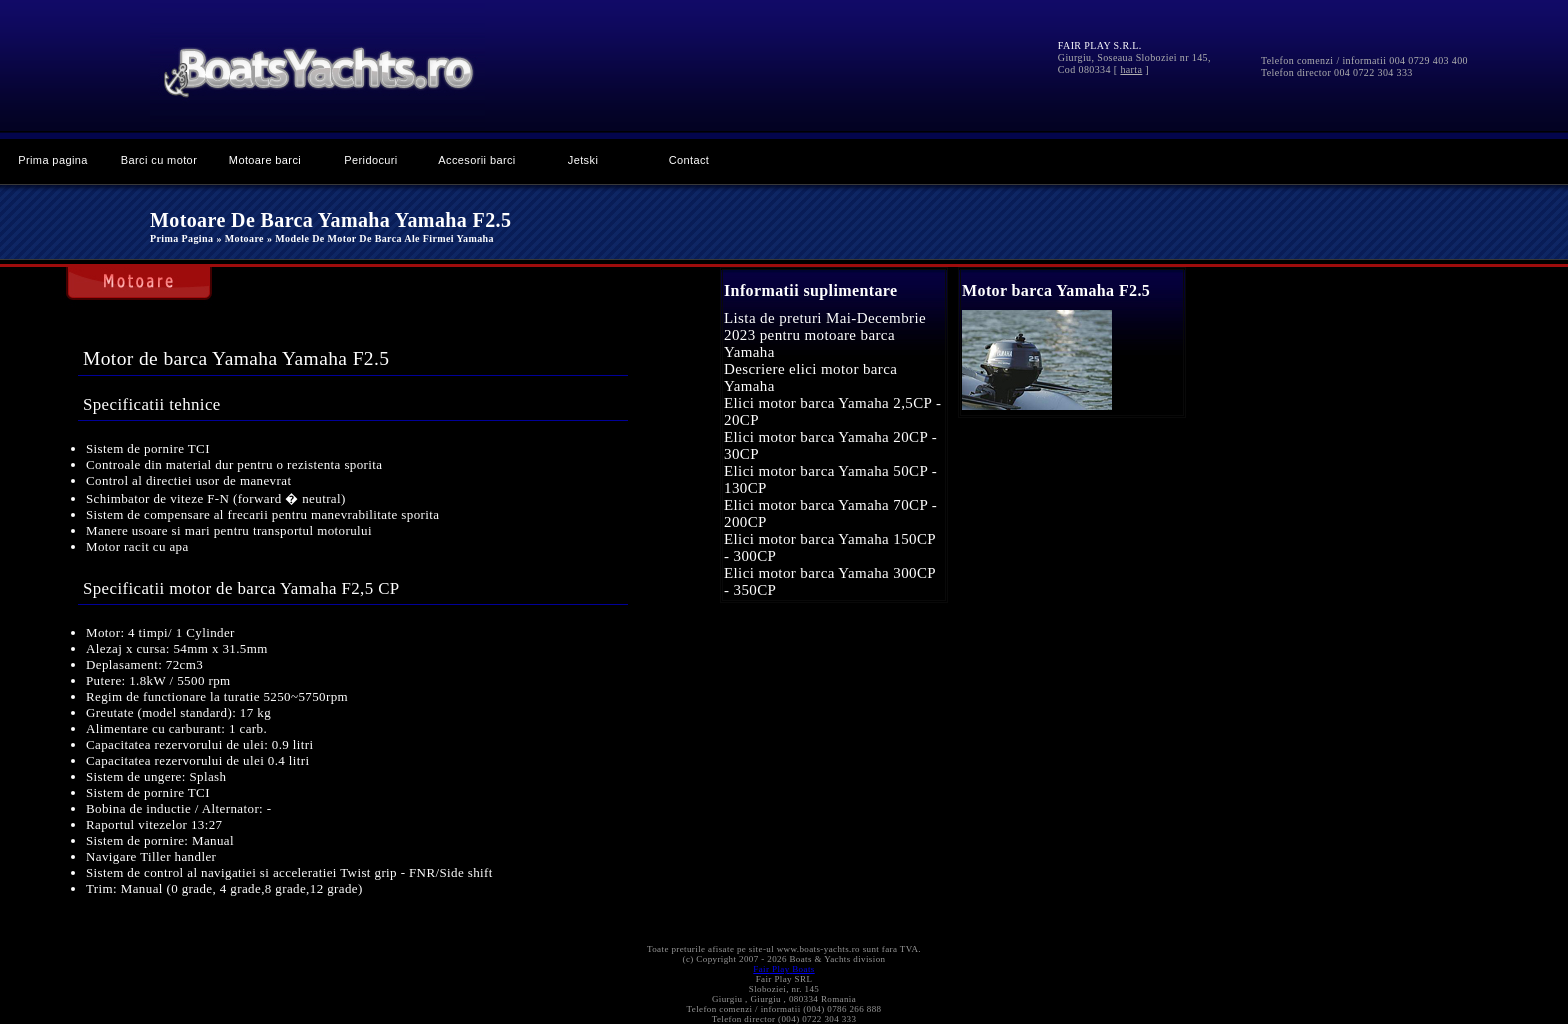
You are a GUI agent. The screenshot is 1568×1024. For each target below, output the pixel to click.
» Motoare (239, 238)
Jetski (583, 160)
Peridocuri (370, 160)
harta (1131, 69)
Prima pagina (53, 160)
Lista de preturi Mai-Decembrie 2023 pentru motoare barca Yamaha (825, 335)
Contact (689, 160)
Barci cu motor (159, 160)
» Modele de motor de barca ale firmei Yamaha (380, 238)
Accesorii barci (476, 160)
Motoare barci (265, 160)
